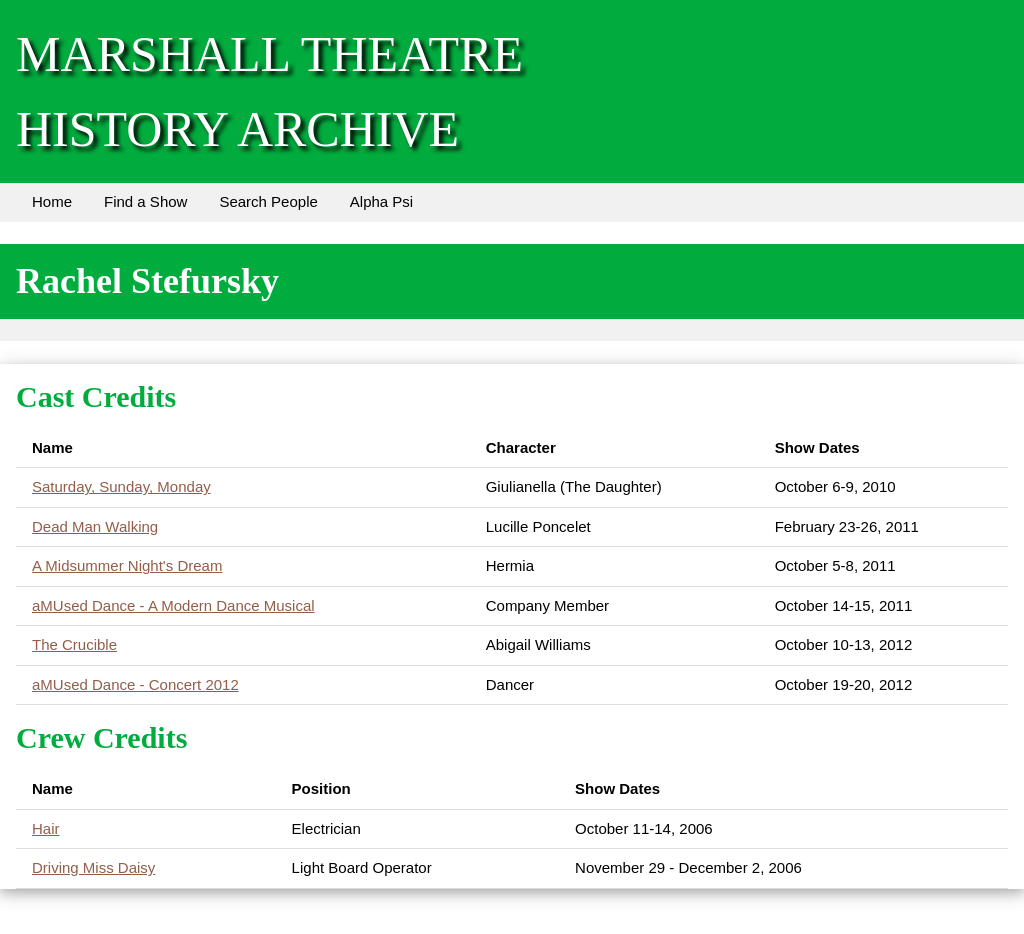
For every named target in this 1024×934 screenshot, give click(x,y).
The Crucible (74, 644)
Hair (46, 828)
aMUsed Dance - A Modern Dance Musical (173, 605)
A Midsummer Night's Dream (127, 565)
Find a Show (145, 201)
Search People (268, 201)
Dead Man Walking (95, 526)
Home (52, 201)
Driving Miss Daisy (93, 867)
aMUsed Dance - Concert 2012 (135, 684)
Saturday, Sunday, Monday (121, 486)
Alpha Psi (381, 201)
